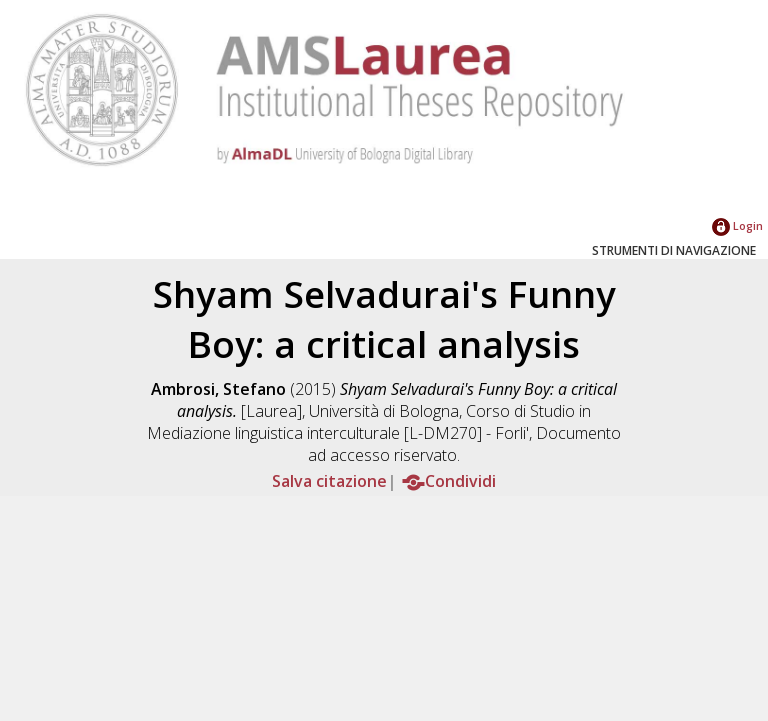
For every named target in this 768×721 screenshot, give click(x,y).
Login (737, 225)
